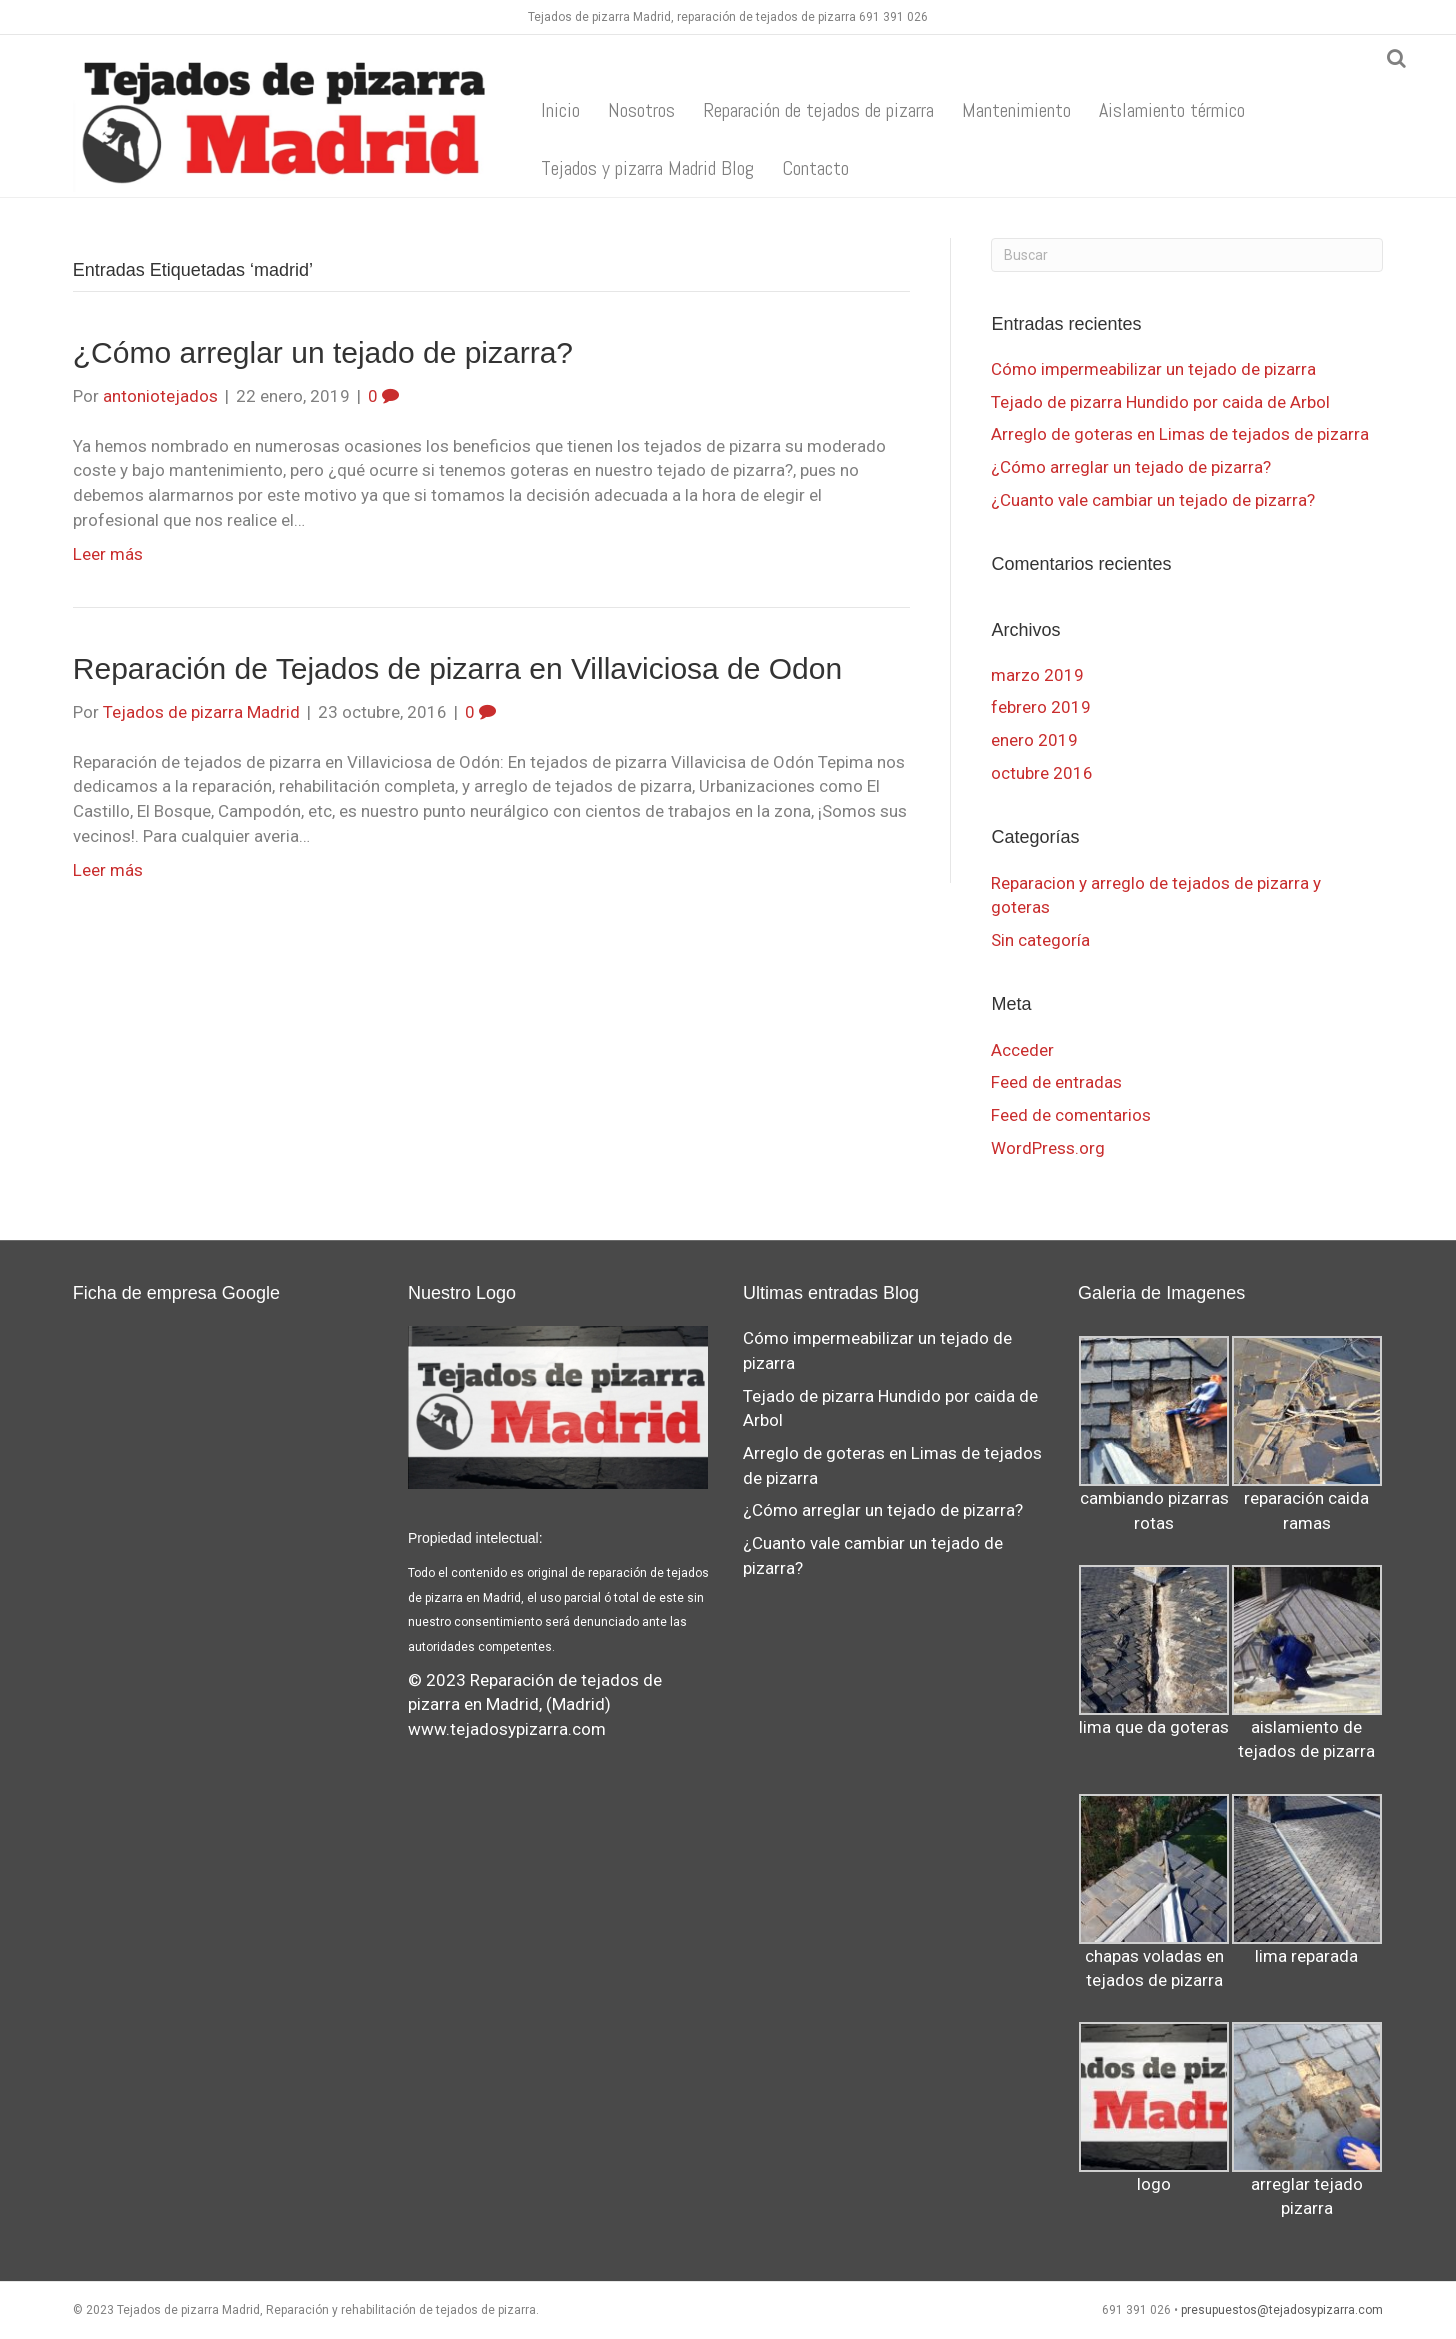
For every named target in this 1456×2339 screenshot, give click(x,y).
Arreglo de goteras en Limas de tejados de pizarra (1180, 434)
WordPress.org (1048, 1148)
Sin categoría (1040, 940)
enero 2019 (1034, 740)
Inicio (560, 110)
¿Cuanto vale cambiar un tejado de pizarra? (1153, 500)
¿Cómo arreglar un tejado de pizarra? (323, 352)
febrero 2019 (1041, 707)
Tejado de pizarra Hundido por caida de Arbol (1160, 402)
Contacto (815, 168)
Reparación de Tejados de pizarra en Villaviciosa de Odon (457, 668)
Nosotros (641, 110)
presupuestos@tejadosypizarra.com (1282, 2310)
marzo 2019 (1037, 675)
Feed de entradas (1056, 1082)
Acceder (1022, 1050)
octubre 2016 (1042, 773)
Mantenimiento (1016, 110)
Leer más (108, 554)
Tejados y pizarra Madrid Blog (647, 168)
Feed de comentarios (1071, 1115)
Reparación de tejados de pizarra (818, 110)
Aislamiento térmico (1172, 110)
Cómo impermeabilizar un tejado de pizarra (1153, 369)
